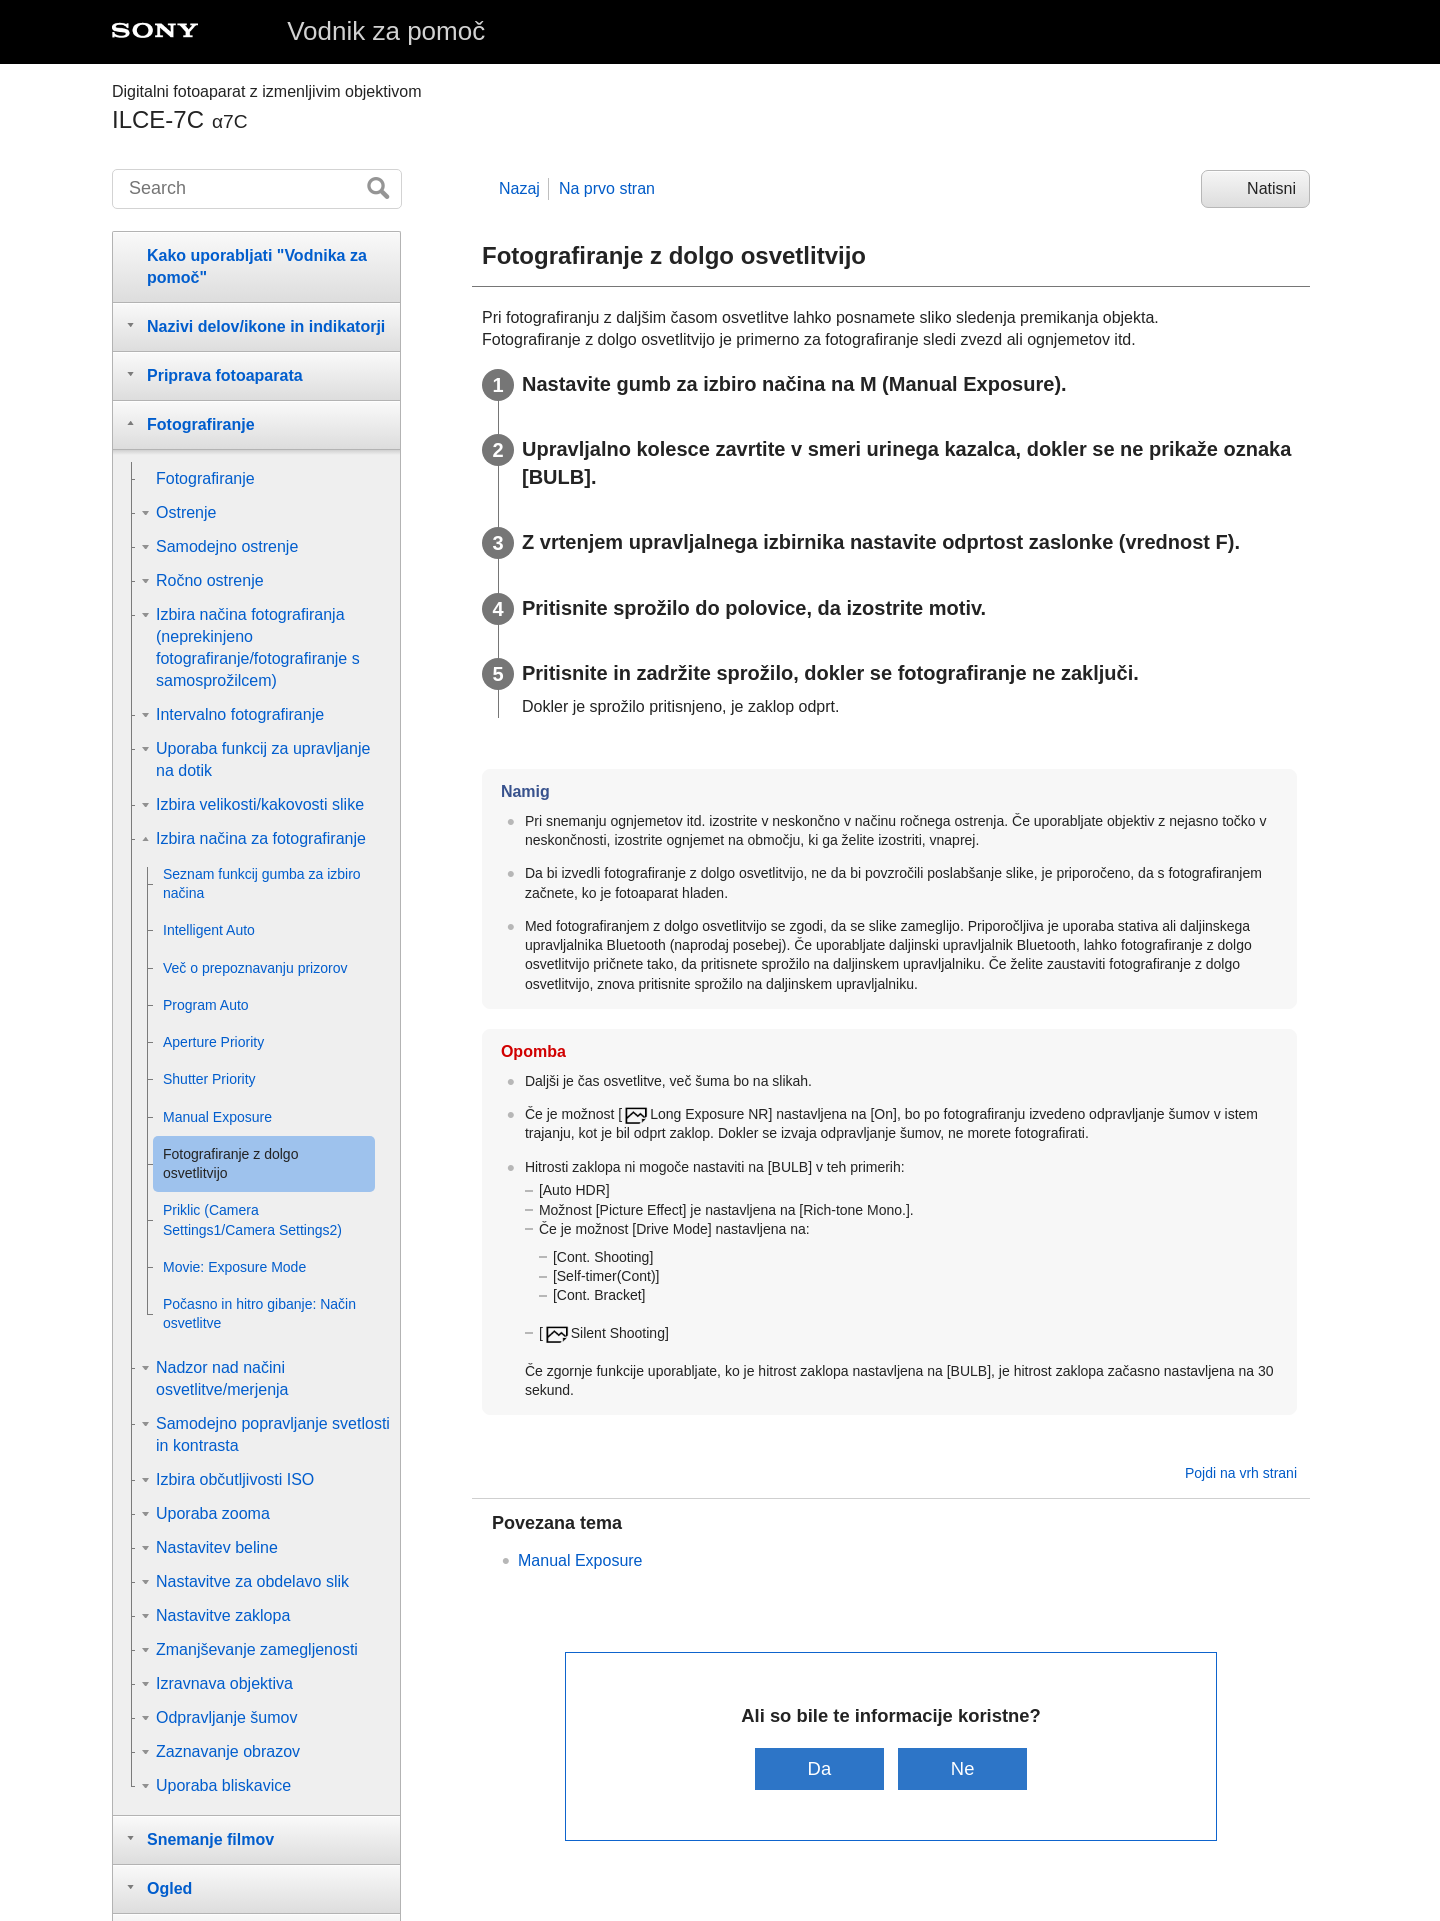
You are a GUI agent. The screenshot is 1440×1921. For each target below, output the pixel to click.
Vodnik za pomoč (386, 31)
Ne (963, 1768)
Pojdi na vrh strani (1241, 1473)
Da (820, 1768)
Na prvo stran (607, 188)
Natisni (1271, 188)
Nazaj (519, 188)
